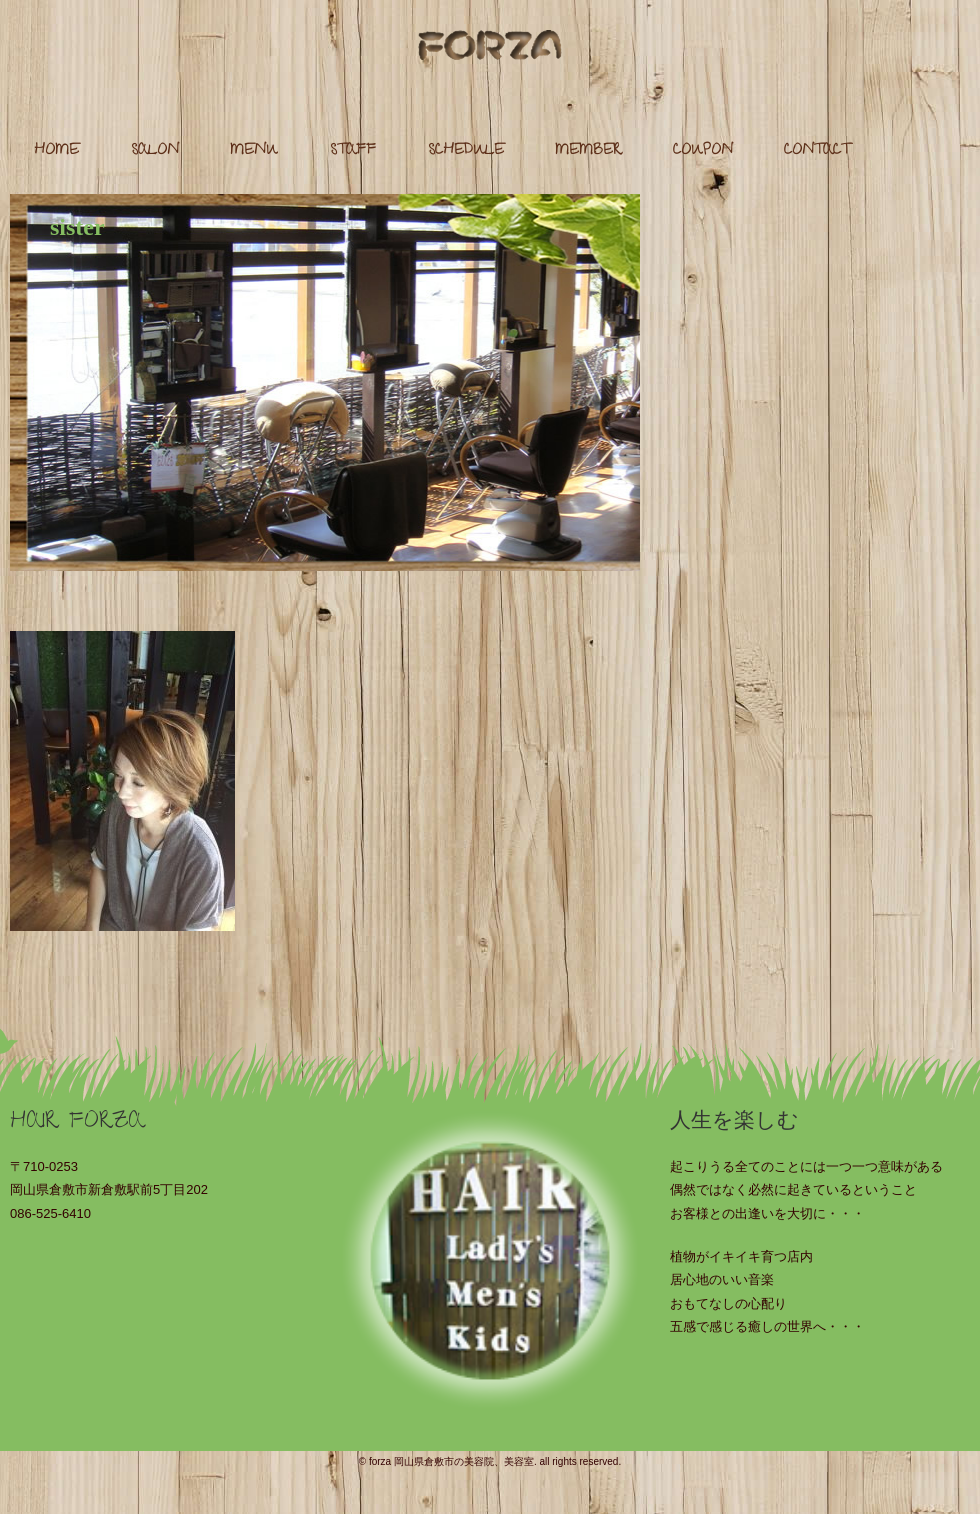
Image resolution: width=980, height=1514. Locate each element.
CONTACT (817, 151)
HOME (56, 151)
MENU (254, 151)
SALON (155, 151)
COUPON (703, 151)
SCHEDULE (466, 151)
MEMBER (588, 151)
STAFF (353, 151)
